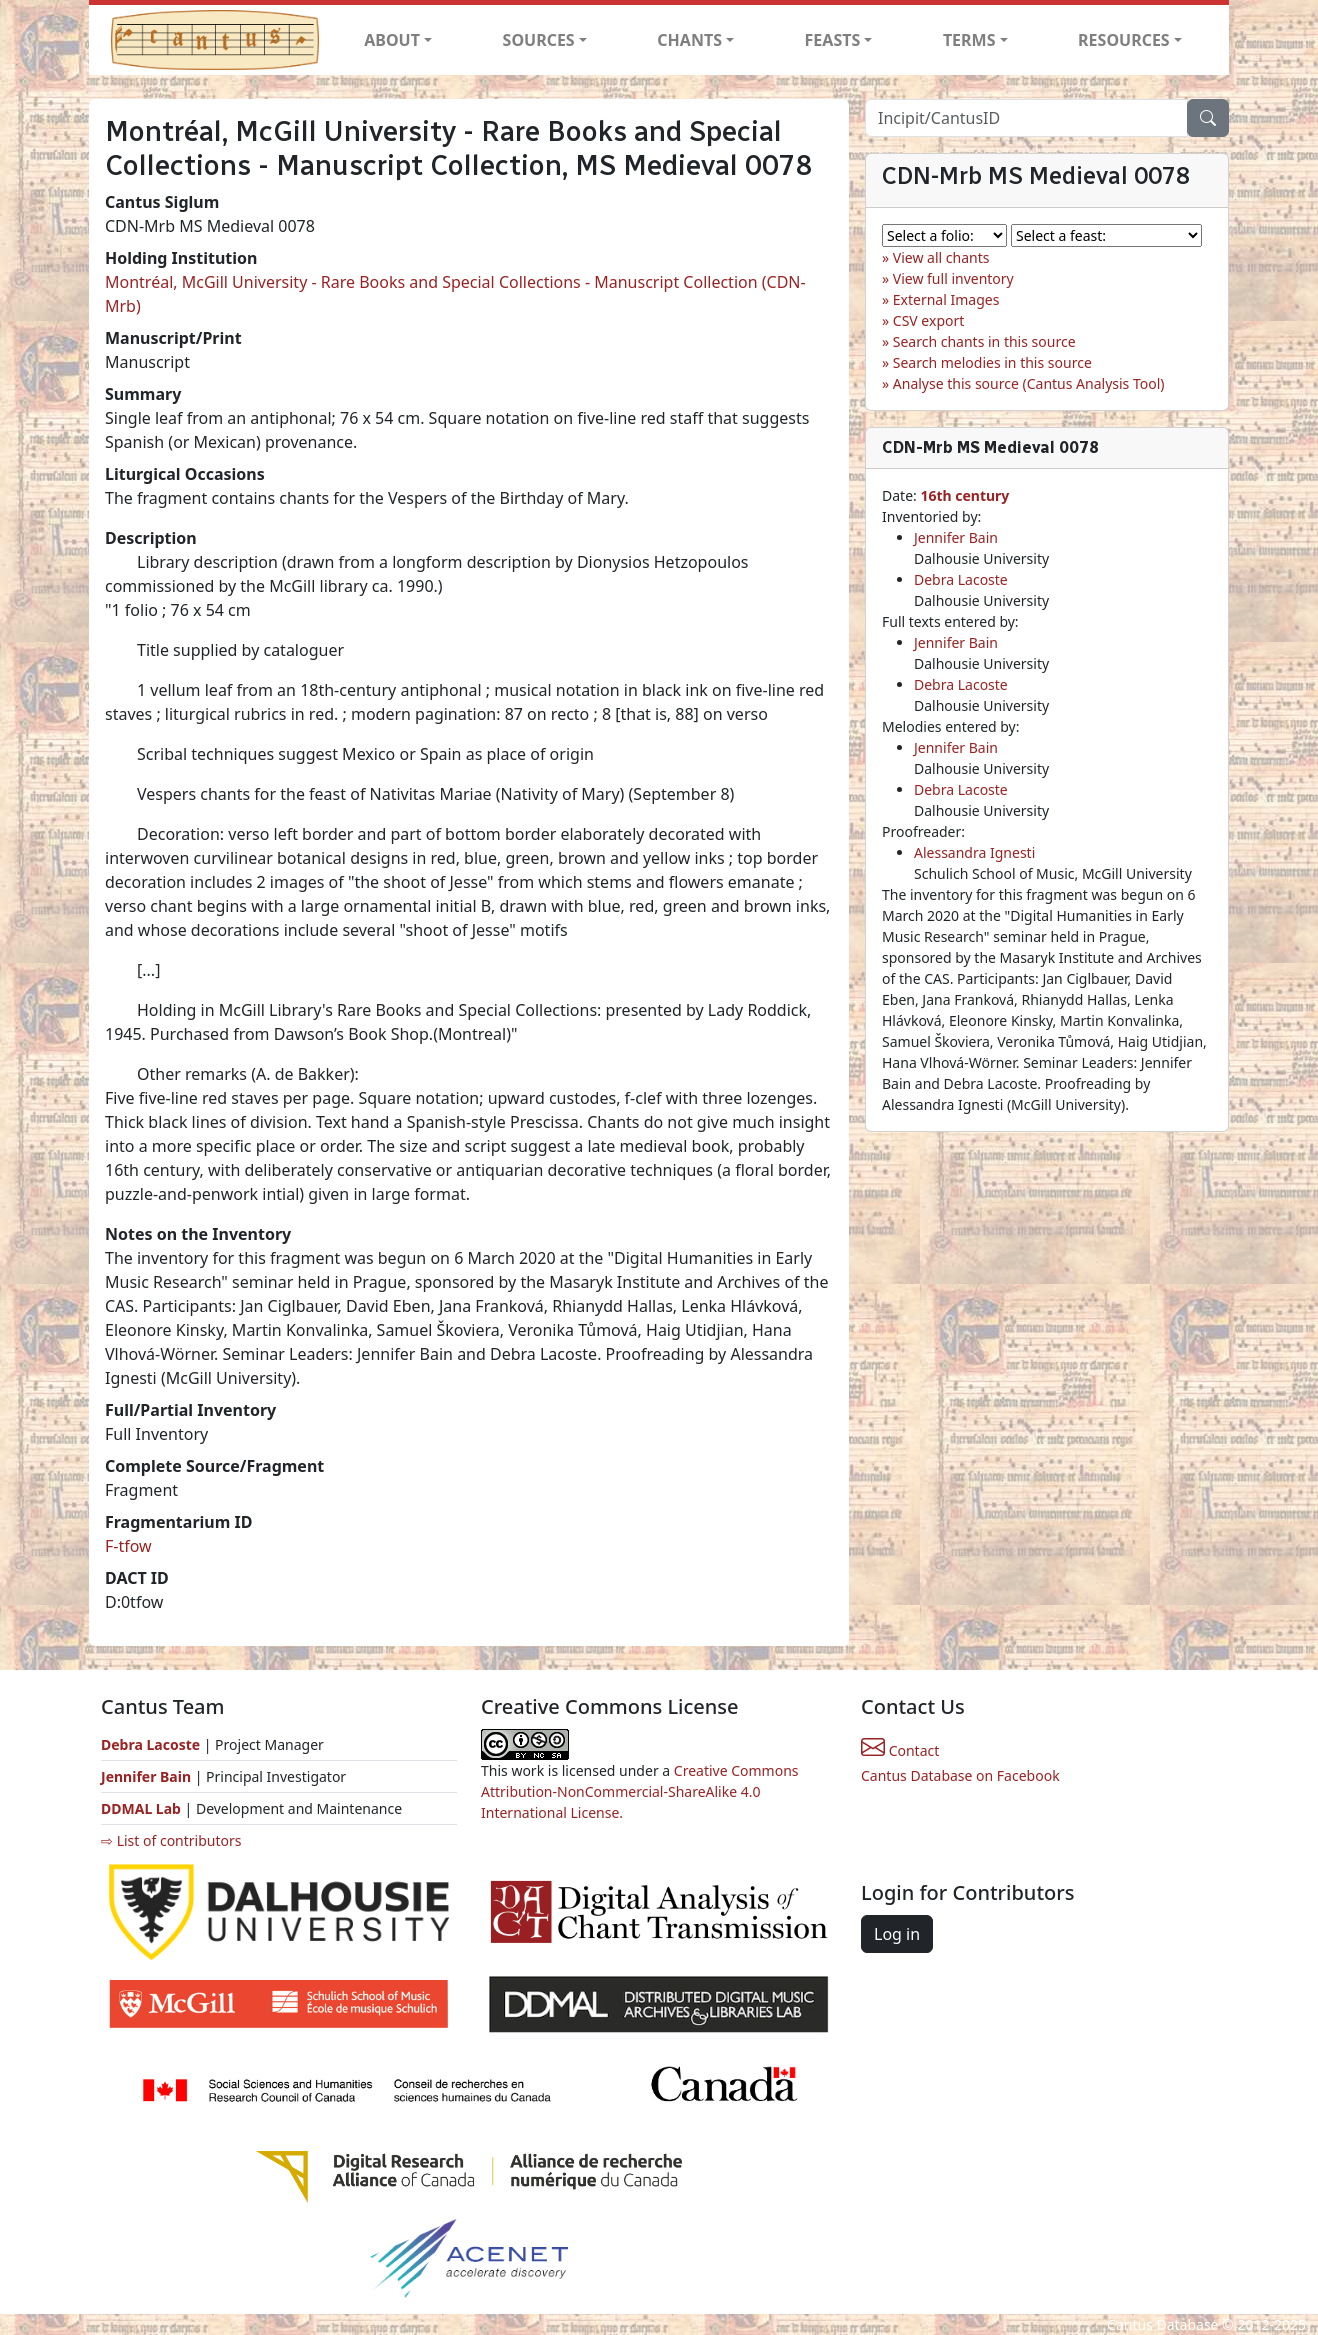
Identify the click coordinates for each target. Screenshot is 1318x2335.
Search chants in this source (984, 341)
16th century (964, 495)
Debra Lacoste (961, 579)
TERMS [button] (969, 40)
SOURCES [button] (539, 40)
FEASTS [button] (833, 40)
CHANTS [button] (689, 40)
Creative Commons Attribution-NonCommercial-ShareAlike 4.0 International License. (640, 1791)
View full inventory (953, 278)
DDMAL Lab (141, 1808)
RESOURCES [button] (1124, 40)
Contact (900, 1750)
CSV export (929, 320)
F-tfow (128, 1546)
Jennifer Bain (956, 537)
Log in (897, 1934)
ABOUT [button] (392, 40)
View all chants (941, 257)
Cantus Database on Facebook (960, 1775)
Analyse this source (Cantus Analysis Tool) (1029, 383)
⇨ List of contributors (171, 1840)
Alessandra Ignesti (974, 852)
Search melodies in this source (992, 362)
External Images (946, 299)
